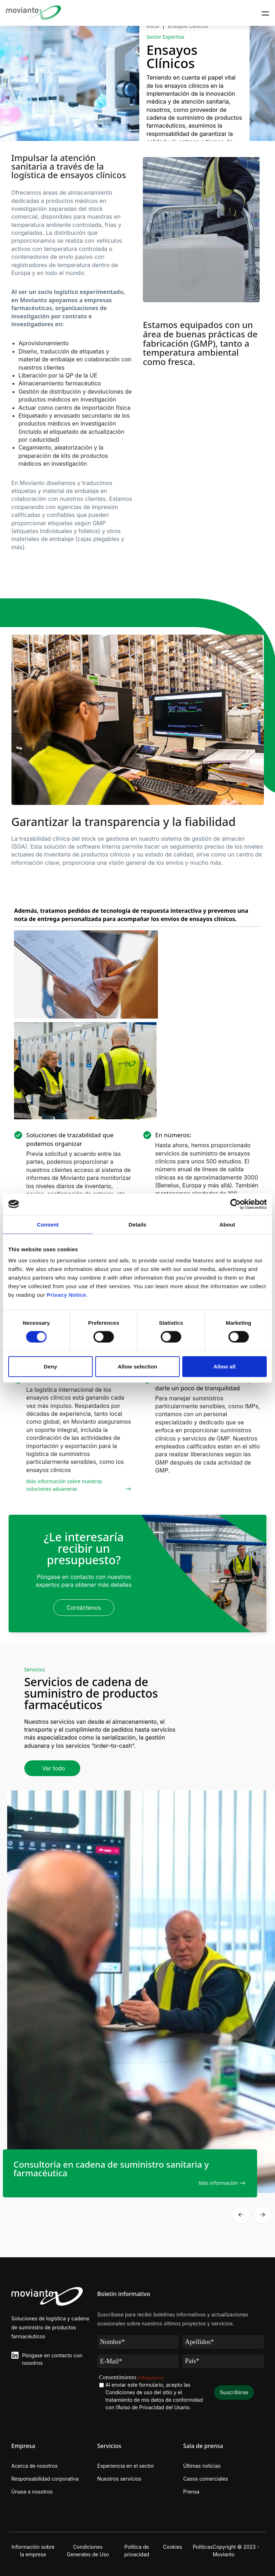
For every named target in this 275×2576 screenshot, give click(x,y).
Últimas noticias (202, 2466)
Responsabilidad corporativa (45, 2479)
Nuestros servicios (119, 2479)
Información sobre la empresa (32, 2550)
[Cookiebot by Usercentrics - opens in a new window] (235, 1204)
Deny (50, 1366)
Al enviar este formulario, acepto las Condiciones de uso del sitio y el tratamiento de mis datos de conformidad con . (154, 2396)
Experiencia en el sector (125, 2466)
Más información (218, 2182)
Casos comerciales (205, 2479)
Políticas (203, 2547)
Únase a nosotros (32, 2492)
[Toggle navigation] (265, 12)
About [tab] (227, 1224)
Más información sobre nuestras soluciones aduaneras (64, 1485)
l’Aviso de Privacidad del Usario (152, 2407)
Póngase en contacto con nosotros (52, 2359)
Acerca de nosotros (34, 2466)
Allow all (224, 1366)
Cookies (172, 2547)
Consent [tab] (48, 1224)
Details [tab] (137, 1224)
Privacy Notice (66, 1295)
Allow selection (138, 1366)
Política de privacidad (136, 2550)
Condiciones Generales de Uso (88, 2550)
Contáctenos (84, 1607)
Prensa (191, 2492)
